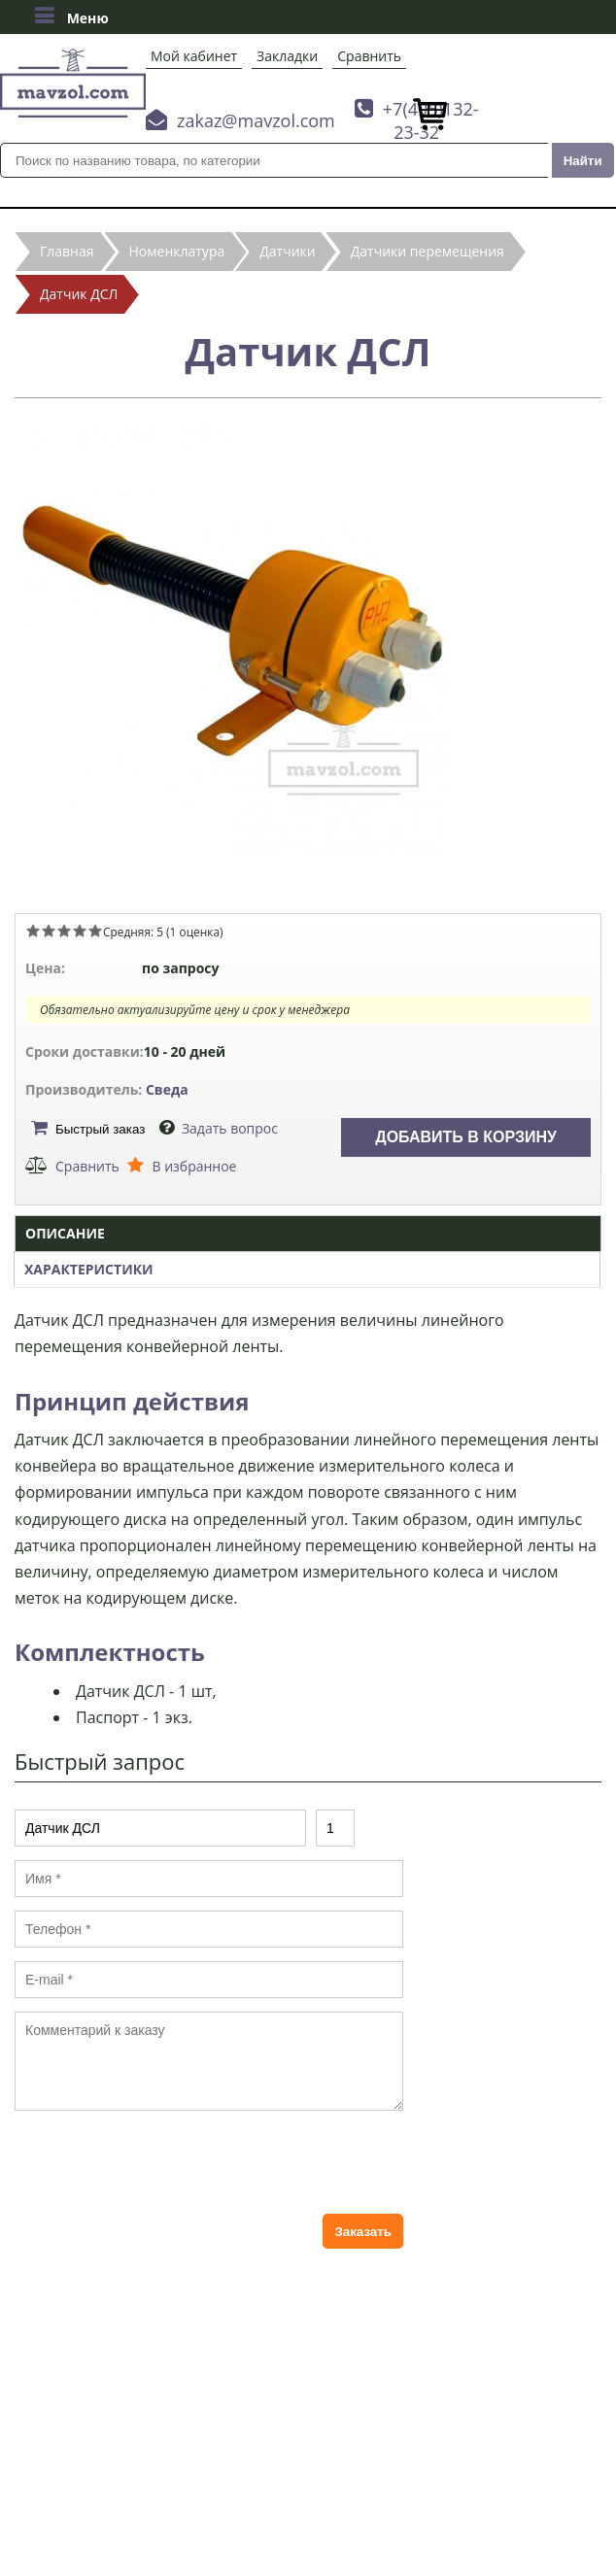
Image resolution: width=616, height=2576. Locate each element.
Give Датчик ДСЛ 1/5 (33, 930)
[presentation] (162, 2162)
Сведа (167, 1089)
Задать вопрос (230, 1128)
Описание (65, 1233)
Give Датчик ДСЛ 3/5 (64, 930)
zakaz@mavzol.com (256, 120)
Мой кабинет (194, 56)
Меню (71, 15)
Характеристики (89, 1269)
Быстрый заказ (100, 1129)
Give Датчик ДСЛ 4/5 (79, 930)
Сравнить (369, 56)
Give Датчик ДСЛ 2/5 (48, 930)
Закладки (287, 56)
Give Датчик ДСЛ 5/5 (95, 930)
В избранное (194, 1166)
